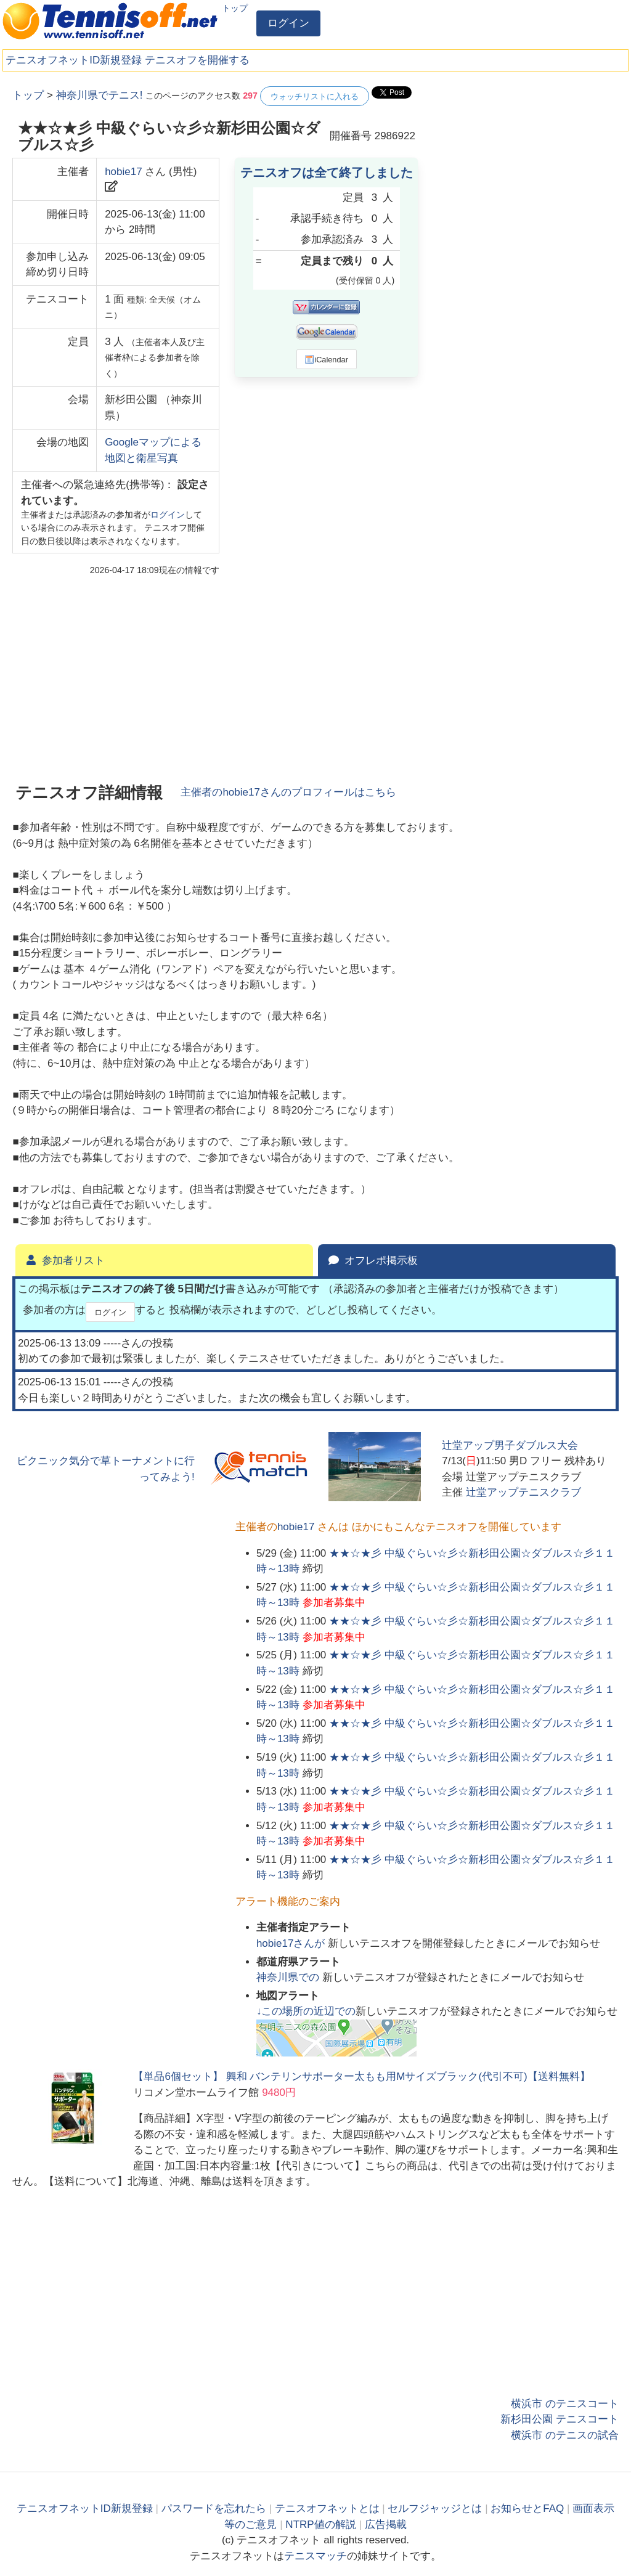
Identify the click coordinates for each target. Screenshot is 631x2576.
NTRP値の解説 (320, 2524)
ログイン (288, 23)
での (289, 1977)
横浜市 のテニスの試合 (565, 2435)
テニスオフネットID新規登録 (74, 60)
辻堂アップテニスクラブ (523, 1492)
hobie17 (123, 171)
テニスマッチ (315, 2556)
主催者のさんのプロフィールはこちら (288, 792)
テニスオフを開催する (197, 60)
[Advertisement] (526, 163)
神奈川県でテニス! (99, 95)
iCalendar (326, 359)
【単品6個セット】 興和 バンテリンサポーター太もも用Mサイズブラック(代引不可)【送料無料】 (361, 2076)
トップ (235, 8)
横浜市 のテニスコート (565, 2404)
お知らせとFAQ (527, 2508)
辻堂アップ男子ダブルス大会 (510, 1445)
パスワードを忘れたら (213, 2508)
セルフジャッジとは (435, 2508)
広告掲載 (386, 2524)
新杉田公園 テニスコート (559, 2419)
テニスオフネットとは (327, 2508)
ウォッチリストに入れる (315, 96)
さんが (292, 1943)
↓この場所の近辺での (306, 2011)
